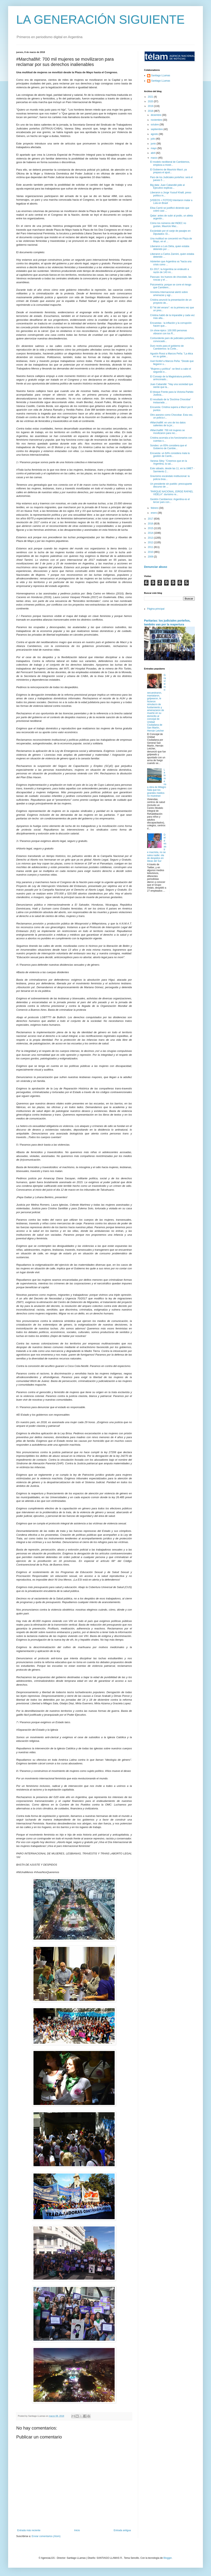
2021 (151, 96)
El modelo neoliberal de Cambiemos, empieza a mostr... (170, 163)
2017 (151, 518)
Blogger (167, 2558)
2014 (151, 533)
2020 (151, 101)
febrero (155, 508)
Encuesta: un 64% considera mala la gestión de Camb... (170, 454)
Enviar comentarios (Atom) (46, 2536)
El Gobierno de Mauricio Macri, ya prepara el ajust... (168, 171)
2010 (151, 552)
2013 (151, 537)
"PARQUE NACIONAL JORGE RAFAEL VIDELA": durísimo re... (171, 493)
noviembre (157, 119)
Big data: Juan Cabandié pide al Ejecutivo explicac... (167, 186)
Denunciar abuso (155, 566)
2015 (151, 528)
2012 (151, 542)
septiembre (157, 129)
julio (153, 138)
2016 (151, 523)
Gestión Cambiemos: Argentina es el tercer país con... (170, 501)
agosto (155, 134)
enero (154, 512)
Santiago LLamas (160, 75)
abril (153, 153)
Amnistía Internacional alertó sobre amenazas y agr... (169, 293)
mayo (154, 148)
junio (154, 143)
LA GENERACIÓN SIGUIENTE (100, 19)
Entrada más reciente (28, 2530)
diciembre (156, 115)
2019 (151, 106)
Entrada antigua (122, 2530)
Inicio (77, 2530)
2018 (151, 111)
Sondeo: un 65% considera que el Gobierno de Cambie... (168, 447)
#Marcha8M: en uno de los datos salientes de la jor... (168, 424)
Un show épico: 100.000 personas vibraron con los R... (168, 332)
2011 (151, 547)
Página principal (155, 608)
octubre (155, 124)
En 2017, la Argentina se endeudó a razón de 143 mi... (169, 270)
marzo (154, 157)
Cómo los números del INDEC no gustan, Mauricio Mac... (168, 224)
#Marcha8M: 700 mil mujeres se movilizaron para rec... (167, 432)
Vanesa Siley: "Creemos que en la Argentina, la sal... (168, 462)
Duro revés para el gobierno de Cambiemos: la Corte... (167, 347)
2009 (151, 556)
